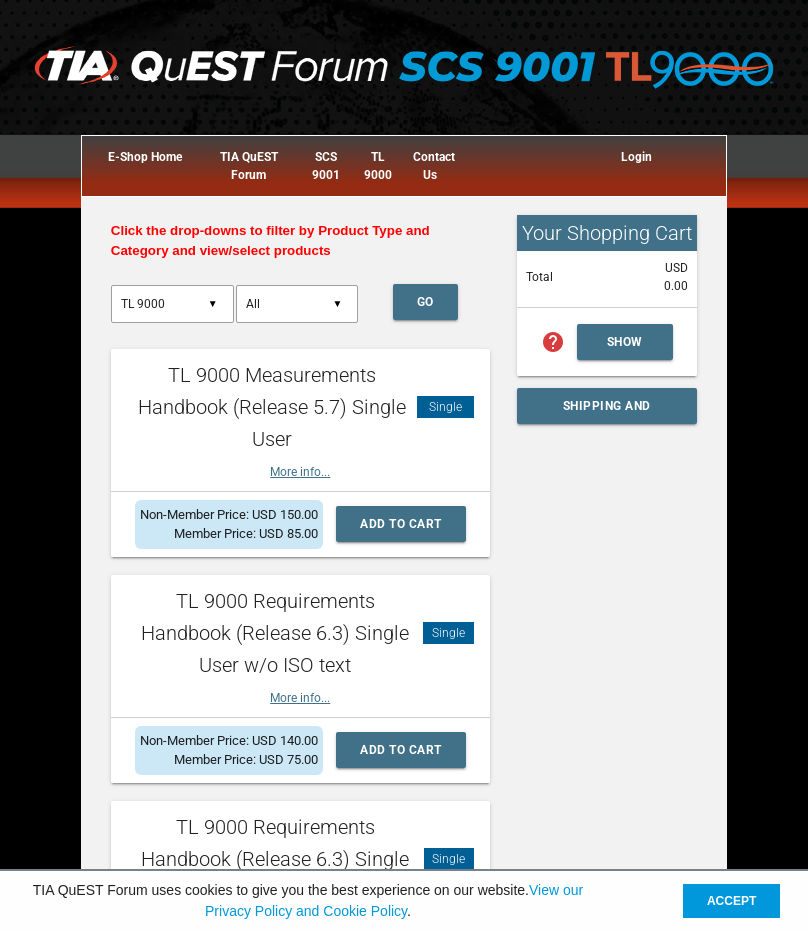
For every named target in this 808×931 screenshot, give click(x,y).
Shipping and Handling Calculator (607, 411)
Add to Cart (401, 524)
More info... (300, 472)
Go (425, 302)
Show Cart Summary (633, 347)
